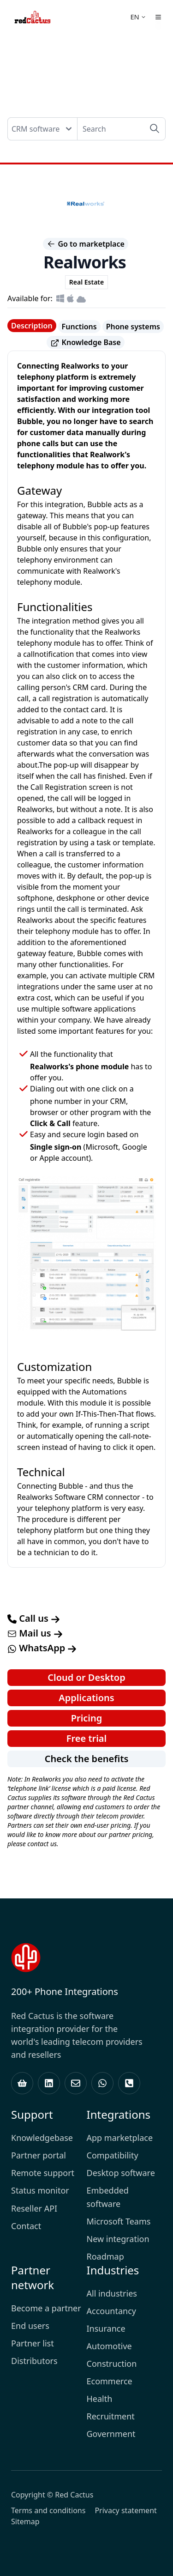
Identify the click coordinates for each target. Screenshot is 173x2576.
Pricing (86, 1718)
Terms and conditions (48, 2510)
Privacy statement (125, 2510)
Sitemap (25, 2521)
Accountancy (111, 2310)
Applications (86, 1697)
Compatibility (112, 2155)
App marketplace (120, 2137)
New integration (118, 2238)
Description (32, 326)
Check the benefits (87, 1758)
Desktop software (121, 2172)
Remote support (42, 2172)
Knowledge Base (85, 342)
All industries (112, 2293)
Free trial (86, 1738)
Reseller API (34, 2208)
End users (30, 2325)
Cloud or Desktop (86, 1677)
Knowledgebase (42, 2137)
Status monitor (40, 2190)
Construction (112, 2363)
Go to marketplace (86, 244)
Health (100, 2398)
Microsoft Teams (119, 2221)
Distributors (34, 2360)
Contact (26, 2225)
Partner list (32, 2343)
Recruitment (111, 2416)
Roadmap (105, 2256)
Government (111, 2433)
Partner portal (38, 2155)
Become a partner (46, 2308)
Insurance (106, 2328)
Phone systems (133, 326)
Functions (79, 326)
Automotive (109, 2346)
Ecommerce (109, 2381)
